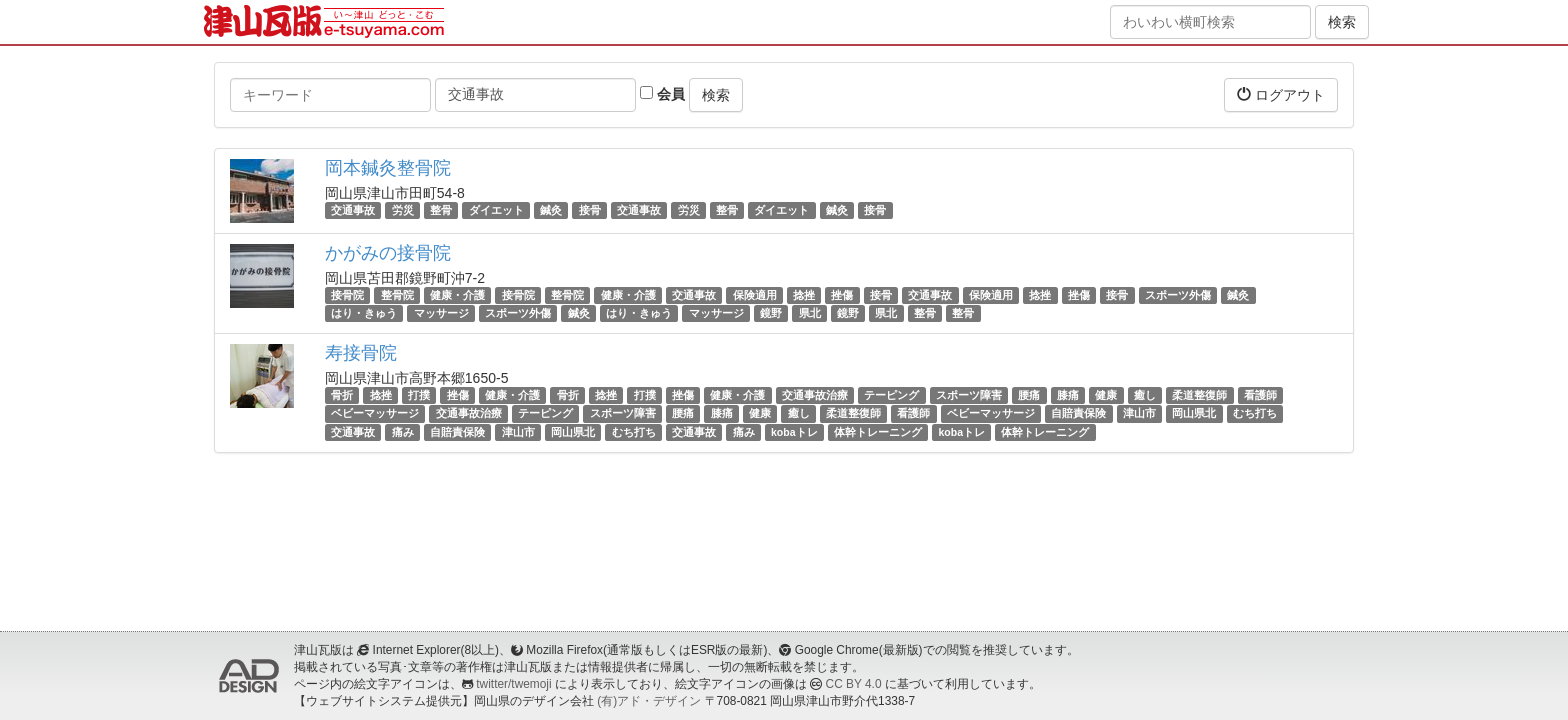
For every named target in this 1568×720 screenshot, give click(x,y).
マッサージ (441, 313)
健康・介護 (457, 295)
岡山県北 (1194, 414)
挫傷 (842, 295)
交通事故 (353, 210)
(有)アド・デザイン (649, 701)
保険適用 (755, 295)
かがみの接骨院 (388, 253)
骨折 (342, 395)
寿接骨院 (361, 353)
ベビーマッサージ (375, 414)
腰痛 (1029, 395)
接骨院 (347, 295)
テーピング (891, 395)
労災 (403, 210)
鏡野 (771, 313)
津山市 (1139, 414)
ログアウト (1281, 94)
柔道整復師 (1199, 395)
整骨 (441, 210)
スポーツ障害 (969, 395)
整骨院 (397, 295)
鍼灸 (551, 210)
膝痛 (1068, 395)
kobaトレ (794, 432)
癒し (1145, 395)
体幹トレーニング (878, 432)
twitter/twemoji (513, 684)
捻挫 (804, 295)
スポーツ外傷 (1178, 295)
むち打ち (1255, 414)
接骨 (590, 210)
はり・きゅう (364, 313)
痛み (403, 432)
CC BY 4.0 (854, 684)
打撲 (419, 395)
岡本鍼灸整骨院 (388, 168)
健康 (1106, 395)
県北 (810, 313)
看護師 (1260, 395)
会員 (662, 94)
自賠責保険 (1078, 414)
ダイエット (496, 210)
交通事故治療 (815, 395)
